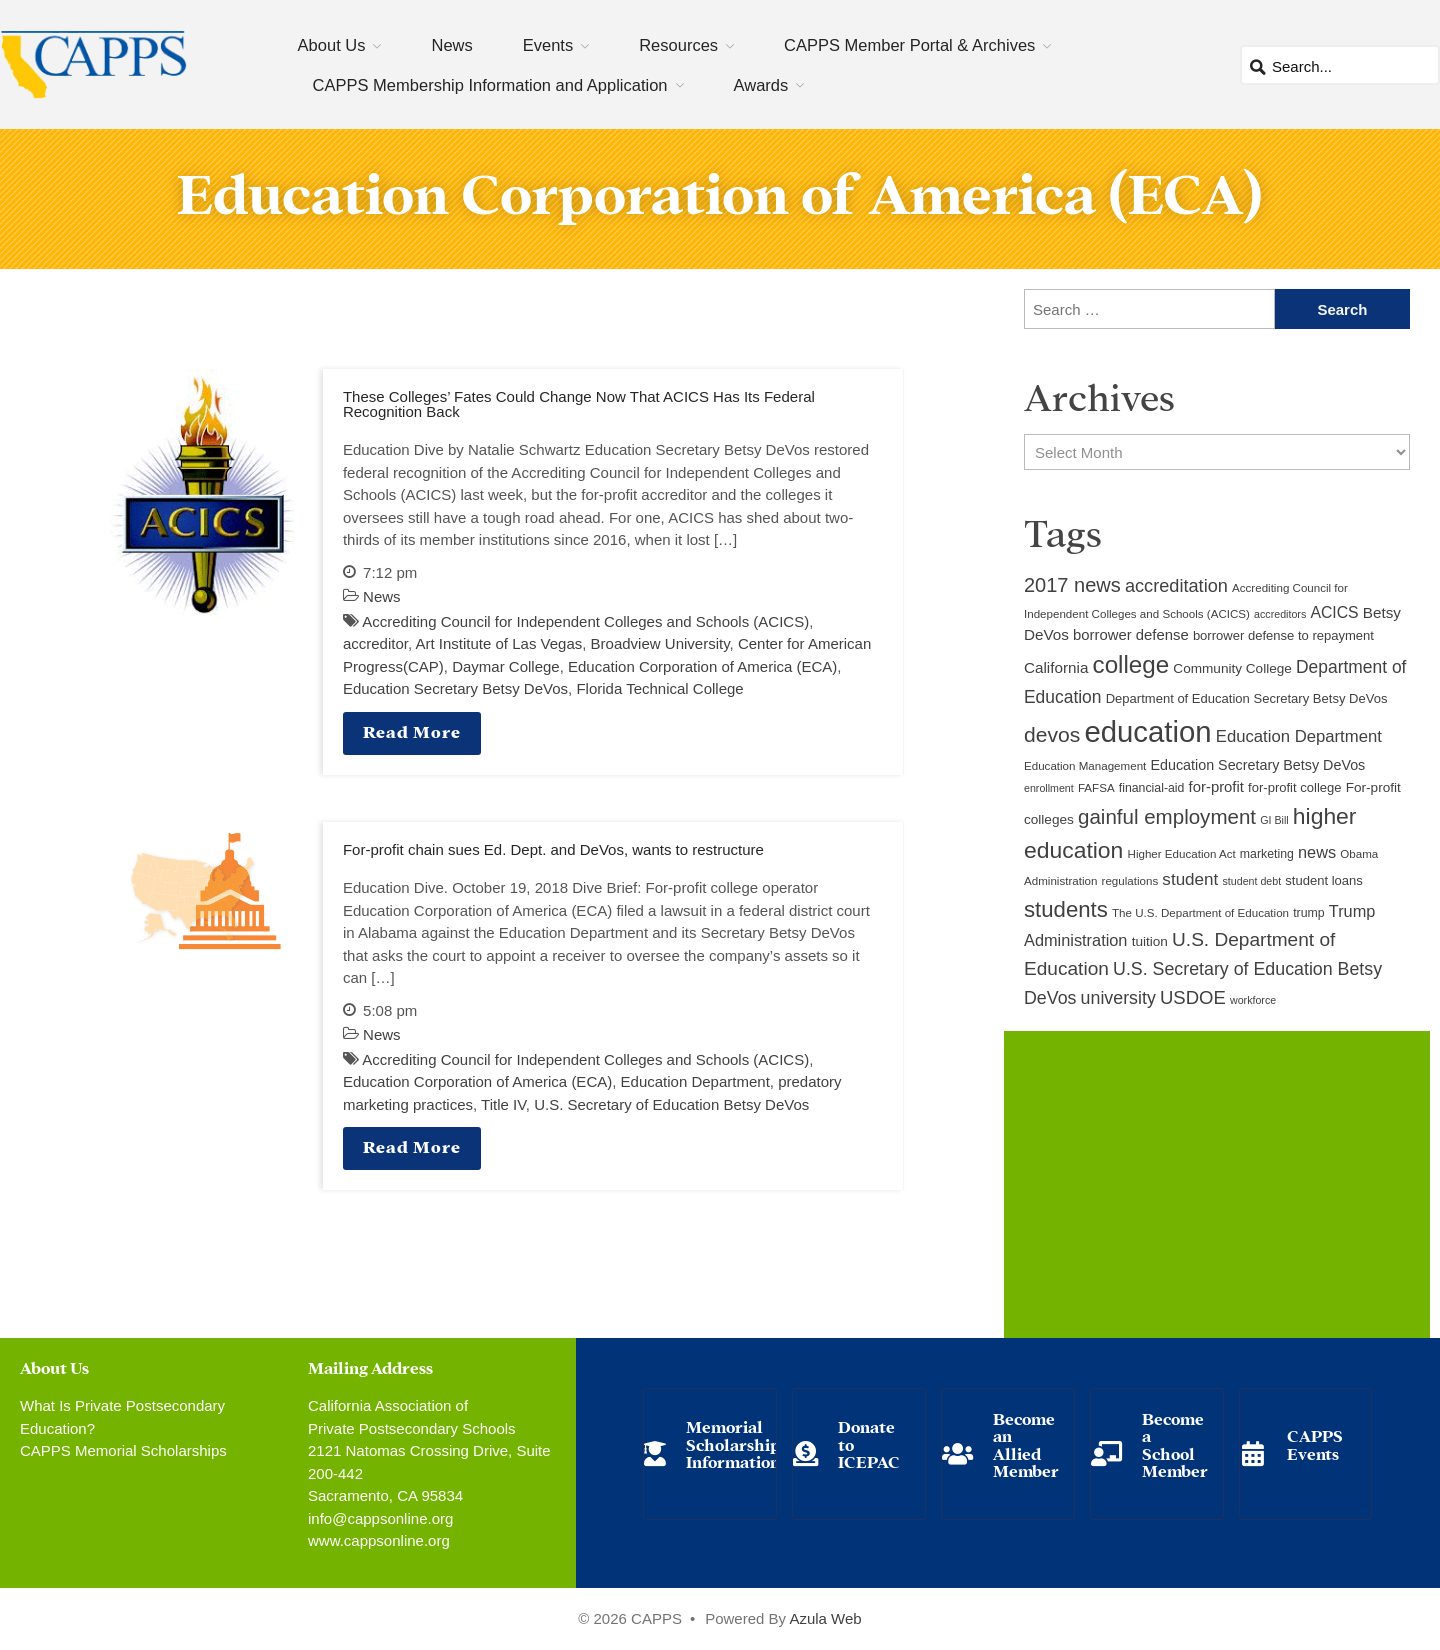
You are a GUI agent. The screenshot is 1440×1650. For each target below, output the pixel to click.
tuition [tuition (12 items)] (1150, 941)
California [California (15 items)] (1056, 667)
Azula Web (825, 1618)
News (451, 45)
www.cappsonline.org (379, 1540)
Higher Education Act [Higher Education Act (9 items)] (1182, 854)
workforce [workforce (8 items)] (1253, 1000)
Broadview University (660, 643)
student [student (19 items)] (1190, 879)
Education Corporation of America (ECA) (702, 666)
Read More (412, 730)
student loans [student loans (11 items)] (1324, 880)
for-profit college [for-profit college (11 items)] (1294, 787)
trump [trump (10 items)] (1308, 913)
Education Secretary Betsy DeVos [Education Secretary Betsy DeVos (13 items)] (1257, 765)
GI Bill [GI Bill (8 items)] (1274, 820)
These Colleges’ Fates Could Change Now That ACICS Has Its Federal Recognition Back (579, 404)
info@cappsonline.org (380, 1518)
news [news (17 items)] (1317, 852)
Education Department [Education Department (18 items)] (1299, 736)
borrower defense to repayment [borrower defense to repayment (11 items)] (1283, 635)
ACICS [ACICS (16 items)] (1334, 612)
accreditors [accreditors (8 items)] (1280, 614)
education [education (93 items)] (1147, 731)
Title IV (503, 1104)
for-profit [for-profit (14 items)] (1216, 787)
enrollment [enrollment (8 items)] (1049, 788)
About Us (332, 45)
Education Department (695, 1081)
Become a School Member (1175, 1444)
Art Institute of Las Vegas (498, 643)
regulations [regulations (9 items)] (1130, 881)
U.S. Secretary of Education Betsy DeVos (671, 1104)
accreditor (375, 643)
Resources (678, 45)
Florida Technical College (659, 688)
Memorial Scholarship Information (733, 1443)
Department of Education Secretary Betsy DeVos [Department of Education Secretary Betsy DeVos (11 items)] (1247, 698)
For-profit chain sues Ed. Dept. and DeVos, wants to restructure (553, 849)
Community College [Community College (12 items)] (1232, 668)
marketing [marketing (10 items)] (1267, 854)
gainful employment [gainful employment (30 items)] (1167, 816)
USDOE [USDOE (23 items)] (1193, 997)
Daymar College (506, 666)
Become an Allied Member (1026, 1444)
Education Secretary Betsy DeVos (455, 688)
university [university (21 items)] (1118, 998)
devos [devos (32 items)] (1052, 734)
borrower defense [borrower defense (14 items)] (1131, 635)
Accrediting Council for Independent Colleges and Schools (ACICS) (585, 621)
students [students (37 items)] (1066, 909)
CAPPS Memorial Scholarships (123, 1450)
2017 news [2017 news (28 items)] (1072, 585)
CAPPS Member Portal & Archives (909, 45)
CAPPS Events (1315, 1443)
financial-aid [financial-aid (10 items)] (1152, 788)
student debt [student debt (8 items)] (1252, 881)
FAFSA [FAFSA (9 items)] (1096, 788)
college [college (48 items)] (1131, 664)
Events (548, 45)
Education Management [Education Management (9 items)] (1085, 766)
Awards (761, 85)
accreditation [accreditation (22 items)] (1176, 586)
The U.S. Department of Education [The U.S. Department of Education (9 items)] (1200, 913)
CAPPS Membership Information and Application (490, 85)
